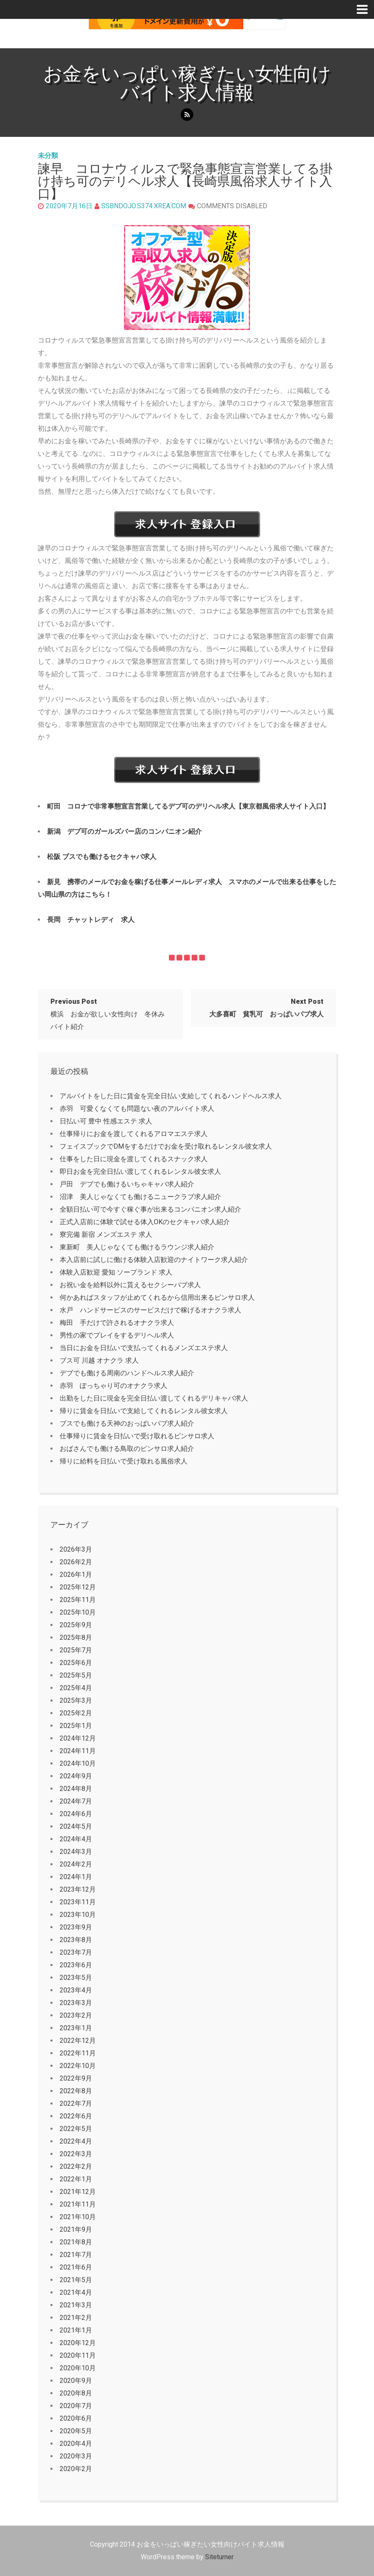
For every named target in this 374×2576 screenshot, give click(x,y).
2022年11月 (78, 2053)
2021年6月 (76, 2267)
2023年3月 (76, 2003)
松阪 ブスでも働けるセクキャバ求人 (101, 857)
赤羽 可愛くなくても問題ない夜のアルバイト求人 (137, 1109)
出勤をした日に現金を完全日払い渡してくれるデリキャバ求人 (154, 1398)
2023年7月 (76, 1952)
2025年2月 (76, 1713)
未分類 (48, 156)
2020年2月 (76, 2469)
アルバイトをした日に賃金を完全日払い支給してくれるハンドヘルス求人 (171, 1096)
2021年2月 (76, 2318)
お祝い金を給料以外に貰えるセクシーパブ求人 (130, 1285)
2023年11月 (78, 1902)
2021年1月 (76, 2330)
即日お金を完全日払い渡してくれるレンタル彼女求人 (140, 1171)
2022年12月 (78, 2041)
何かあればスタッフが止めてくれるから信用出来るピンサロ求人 (157, 1297)
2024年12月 (78, 1738)
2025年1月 (76, 1726)
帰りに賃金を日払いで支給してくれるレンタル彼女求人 (144, 1411)
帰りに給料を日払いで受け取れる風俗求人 (123, 1461)
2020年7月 (76, 2406)
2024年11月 (78, 1751)
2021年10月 (78, 2217)
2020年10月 (78, 2368)
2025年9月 (76, 1625)
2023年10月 (78, 1915)
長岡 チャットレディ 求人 (90, 920)
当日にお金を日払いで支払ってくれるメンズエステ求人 (144, 1348)
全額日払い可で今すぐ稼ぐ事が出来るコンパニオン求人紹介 (150, 1209)
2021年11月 (78, 2204)
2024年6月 (76, 1814)
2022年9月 (76, 2078)
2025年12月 (78, 1587)
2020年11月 (78, 2355)
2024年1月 (76, 1877)
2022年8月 (76, 2091)
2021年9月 (76, 2229)
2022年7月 (76, 2103)
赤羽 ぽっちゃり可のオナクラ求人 (113, 1386)
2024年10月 (78, 1763)
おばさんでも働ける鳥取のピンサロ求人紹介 (127, 1449)
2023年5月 (76, 1978)
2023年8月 (76, 1940)
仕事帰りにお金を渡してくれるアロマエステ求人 (134, 1134)
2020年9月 (76, 2381)
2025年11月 (78, 1600)
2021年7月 (76, 2255)
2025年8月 (76, 1637)
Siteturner (219, 2557)
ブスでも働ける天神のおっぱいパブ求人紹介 (127, 1423)
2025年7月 (76, 1650)
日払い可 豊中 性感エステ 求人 (106, 1121)
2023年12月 (78, 1889)
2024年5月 (76, 1826)
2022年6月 (76, 2116)
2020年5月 (76, 2431)
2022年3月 (76, 2154)
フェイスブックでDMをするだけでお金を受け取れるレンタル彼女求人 (166, 1146)
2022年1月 (76, 2179)
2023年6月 (76, 1965)
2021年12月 (78, 2192)
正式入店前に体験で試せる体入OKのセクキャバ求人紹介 (145, 1222)
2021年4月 (76, 2292)
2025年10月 (78, 1612)
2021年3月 (76, 2305)
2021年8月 (76, 2242)
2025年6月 (76, 1663)
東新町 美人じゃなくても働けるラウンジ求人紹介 (137, 1247)
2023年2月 (76, 2015)
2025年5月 (76, 1675)
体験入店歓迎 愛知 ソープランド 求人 (116, 1272)
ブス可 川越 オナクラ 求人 (99, 1360)
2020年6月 (76, 2418)
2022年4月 (76, 2141)
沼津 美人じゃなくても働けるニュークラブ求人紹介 (140, 1197)
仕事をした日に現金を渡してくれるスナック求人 (134, 1159)
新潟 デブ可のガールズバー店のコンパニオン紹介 (124, 831)
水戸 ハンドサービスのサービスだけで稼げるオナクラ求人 (150, 1310)
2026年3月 (76, 1549)
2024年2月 (76, 1864)
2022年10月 (78, 2066)
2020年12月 (78, 2343)
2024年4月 (76, 1839)
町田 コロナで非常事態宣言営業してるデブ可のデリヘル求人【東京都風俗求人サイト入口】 (188, 806)
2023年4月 (76, 1990)
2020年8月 (76, 2393)
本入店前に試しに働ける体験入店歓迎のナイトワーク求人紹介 (154, 1260)
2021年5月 (76, 2280)
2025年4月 (76, 1688)
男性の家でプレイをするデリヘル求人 (117, 1335)
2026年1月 (76, 1575)
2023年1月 (76, 2028)
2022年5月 (76, 2129)
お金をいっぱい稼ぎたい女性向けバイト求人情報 (187, 83)
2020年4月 (76, 2444)
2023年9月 (76, 1927)
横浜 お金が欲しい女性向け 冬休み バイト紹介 (110, 1014)
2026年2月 (76, 1562)
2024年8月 (76, 1789)
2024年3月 (76, 1852)
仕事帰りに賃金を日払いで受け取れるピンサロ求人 (137, 1436)
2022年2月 (76, 2166)
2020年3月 (76, 2456)
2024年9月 (76, 1776)
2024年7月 (76, 1801)
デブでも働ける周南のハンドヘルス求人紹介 (127, 1373)
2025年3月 (76, 1700)
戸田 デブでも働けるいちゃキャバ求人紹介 (127, 1184)
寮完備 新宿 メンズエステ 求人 (106, 1234)
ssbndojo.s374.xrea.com (143, 206)
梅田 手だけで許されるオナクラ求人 (117, 1323)
